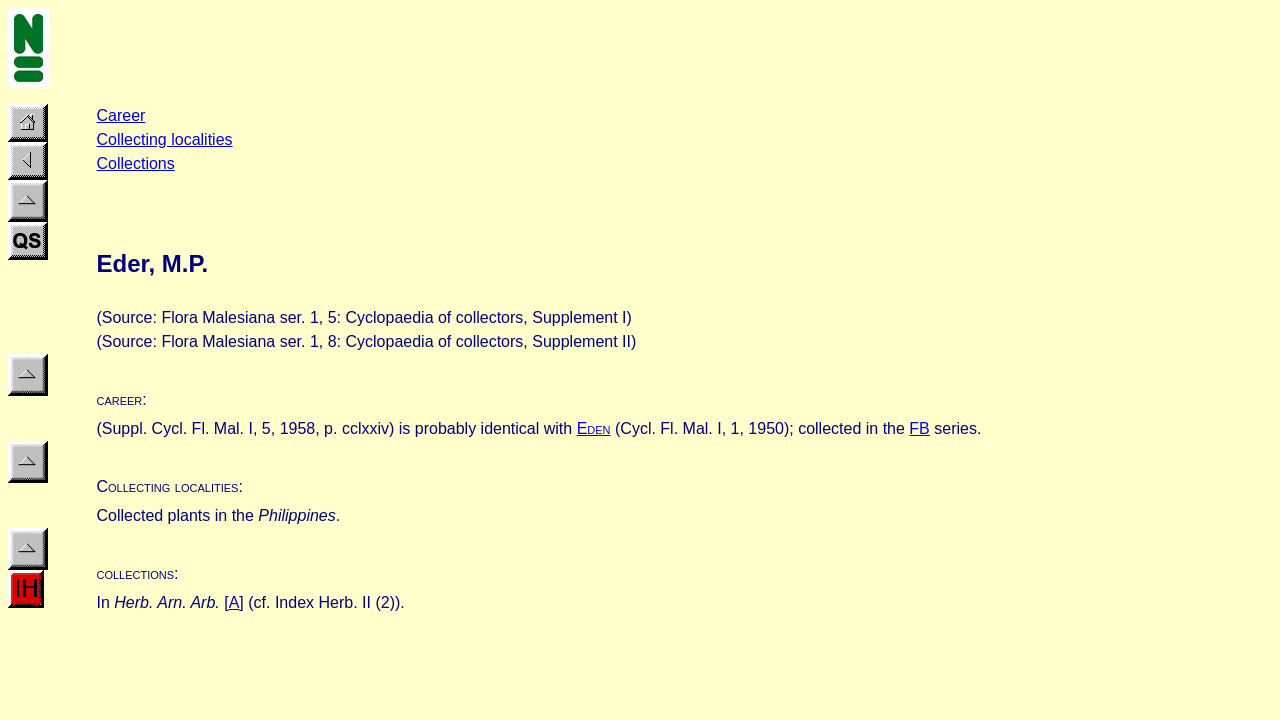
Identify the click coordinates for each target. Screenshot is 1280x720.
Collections (135, 163)
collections (135, 573)
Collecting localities (164, 139)
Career (120, 115)
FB (919, 428)
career (119, 399)
